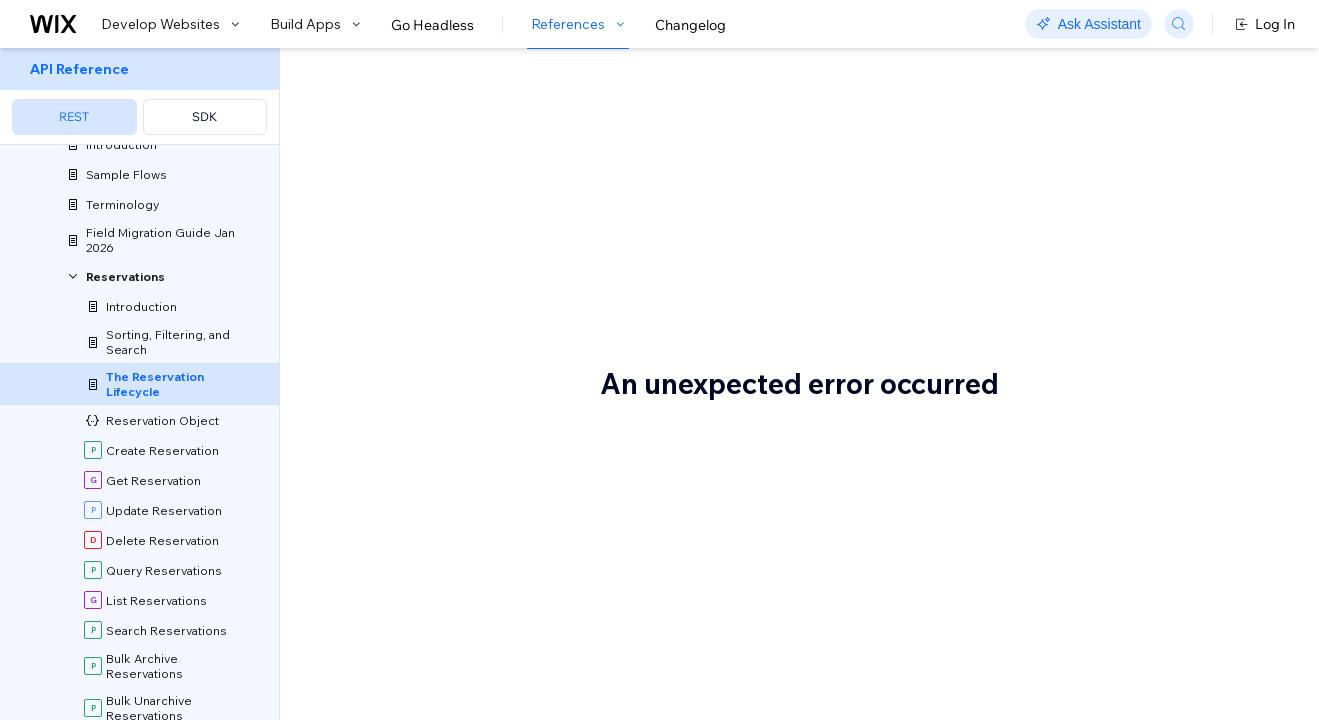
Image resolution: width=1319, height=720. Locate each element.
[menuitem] (139, 96)
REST (74, 116)
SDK (204, 116)
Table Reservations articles (553, 418)
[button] (403, 154)
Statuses (379, 491)
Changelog (690, 25)
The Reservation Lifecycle (527, 83)
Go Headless (432, 25)
